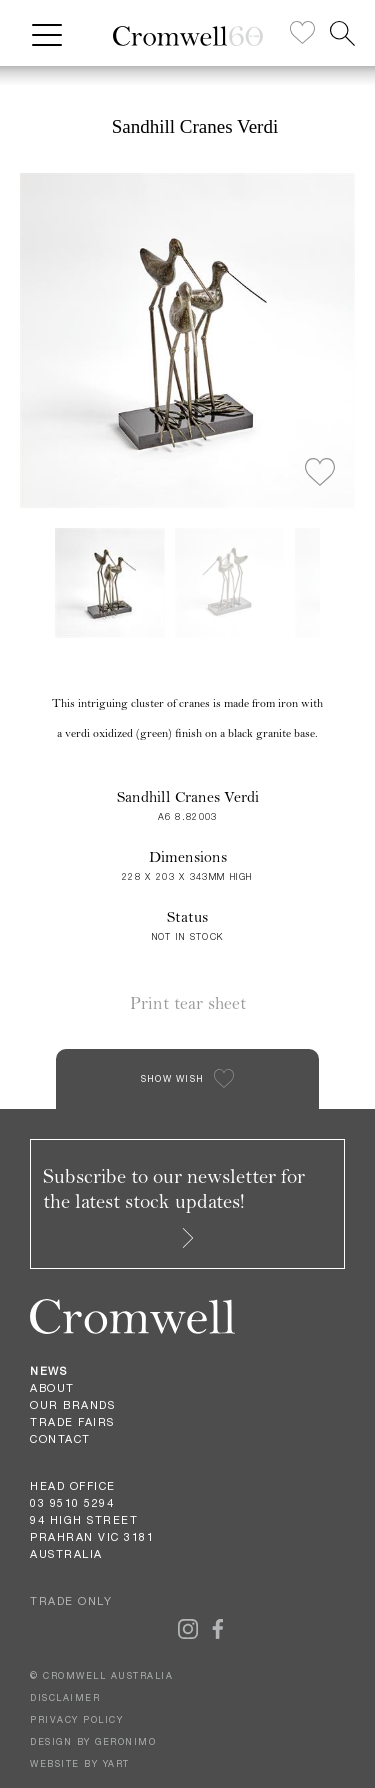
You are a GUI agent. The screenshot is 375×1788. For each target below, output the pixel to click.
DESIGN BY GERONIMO (93, 1741)
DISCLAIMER (65, 1697)
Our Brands (72, 1405)
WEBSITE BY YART (80, 1763)
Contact (60, 1439)
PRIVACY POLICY (76, 1719)
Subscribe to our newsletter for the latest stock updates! (174, 1206)
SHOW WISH (173, 1078)
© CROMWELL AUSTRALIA (101, 1675)
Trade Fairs (72, 1422)
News (48, 1371)
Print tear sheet (188, 1003)
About (52, 1388)
